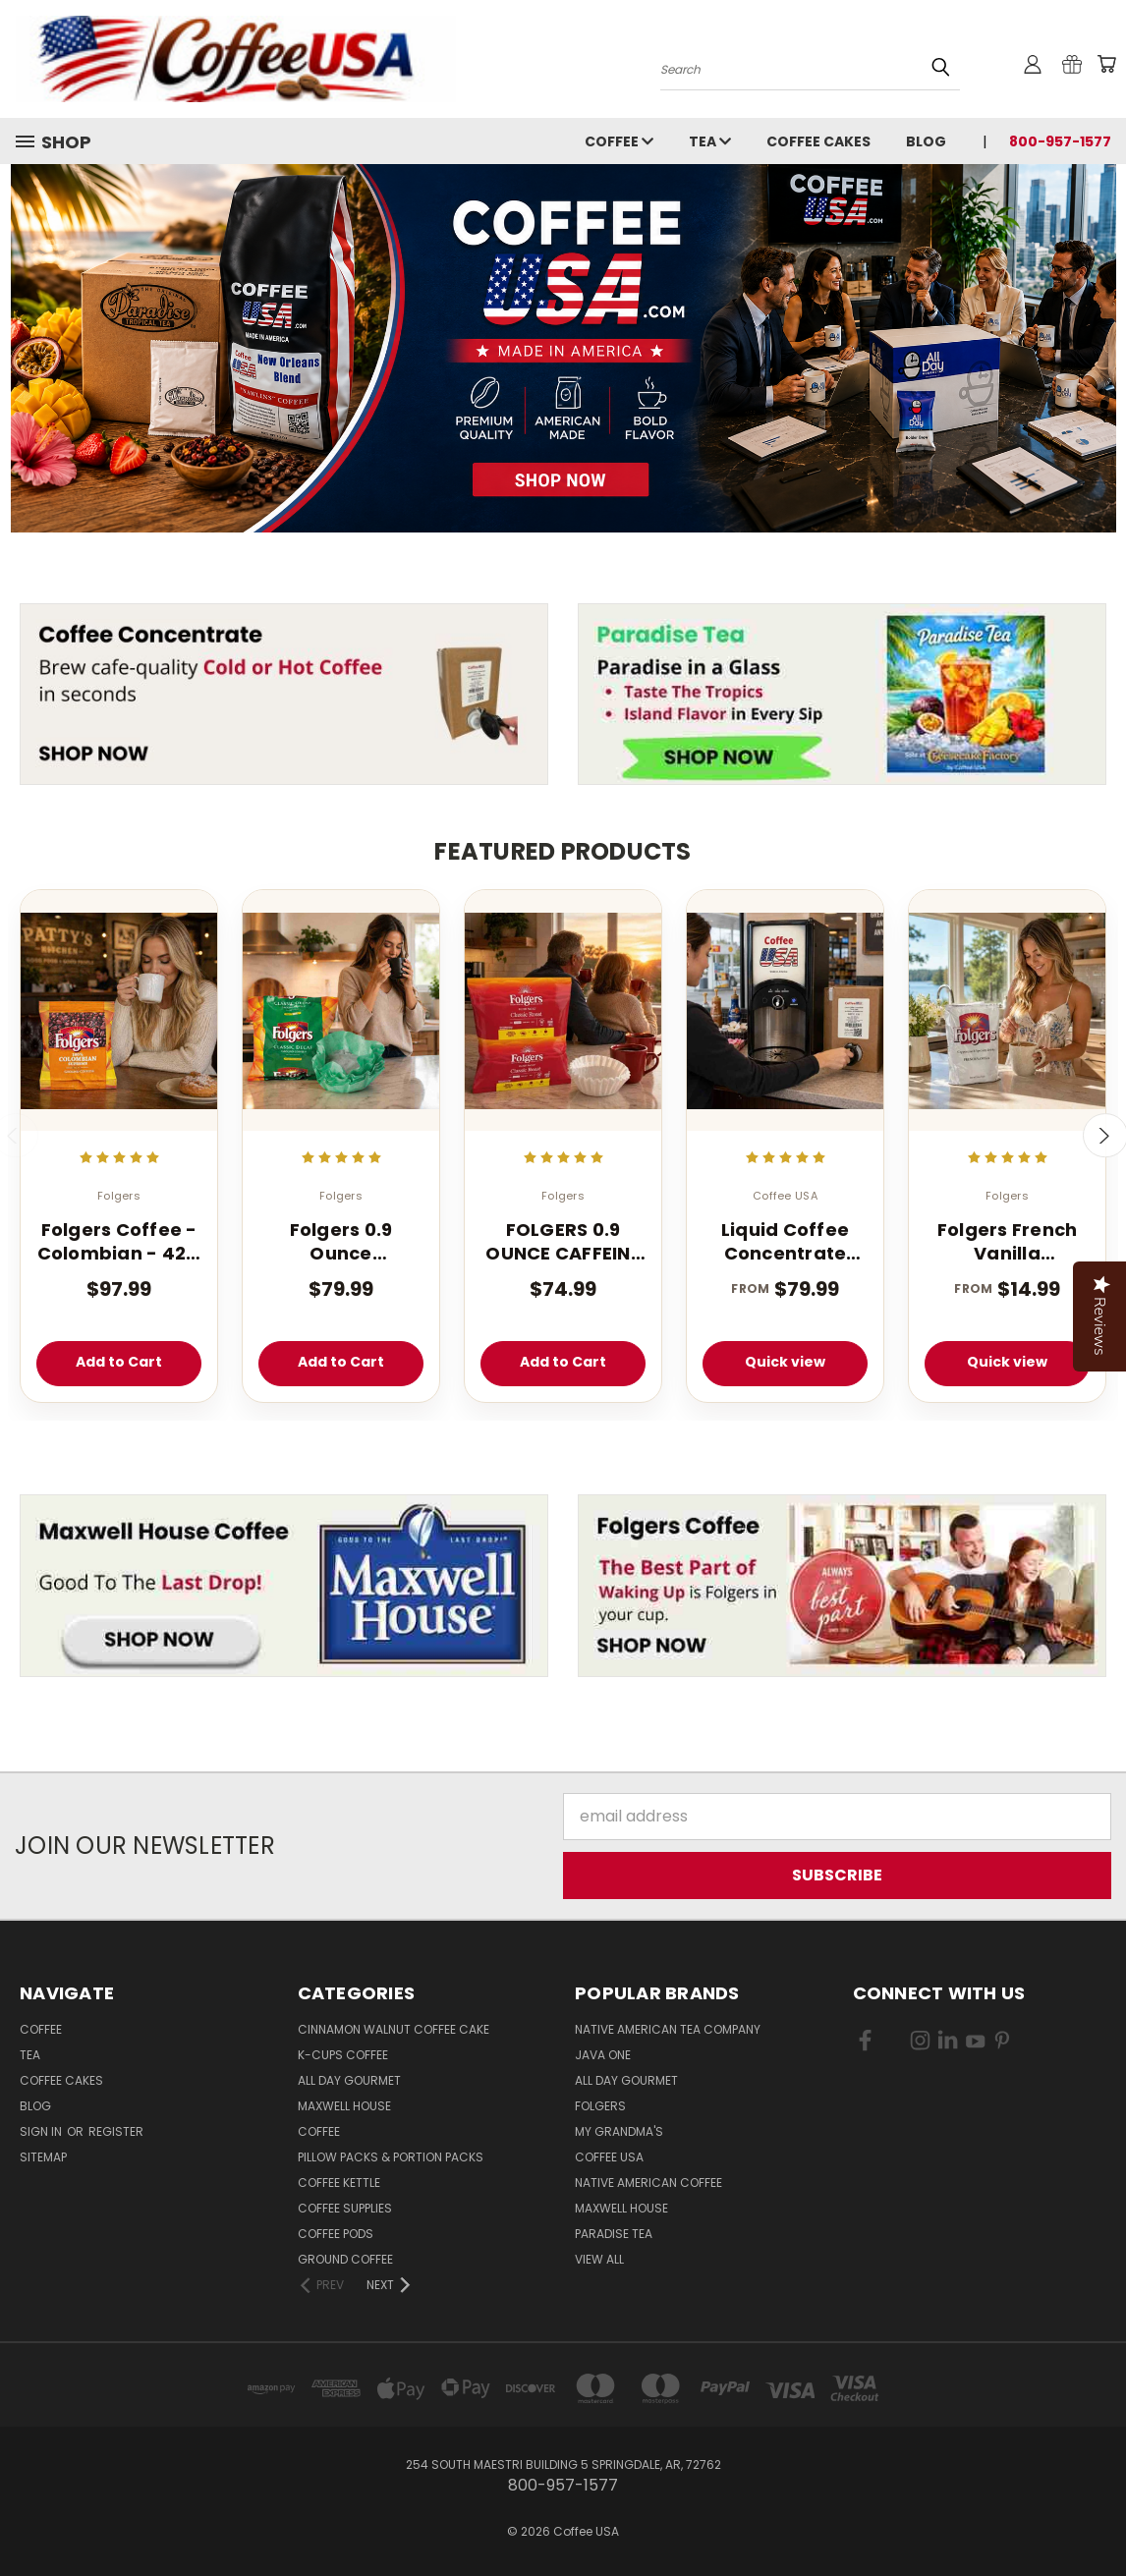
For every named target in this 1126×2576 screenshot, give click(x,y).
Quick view (785, 1362)
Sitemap (43, 2157)
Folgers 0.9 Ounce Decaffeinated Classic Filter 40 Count (340, 1241)
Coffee (619, 141)
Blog (926, 141)
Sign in (42, 2131)
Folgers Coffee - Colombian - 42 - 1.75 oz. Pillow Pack (119, 1241)
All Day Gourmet (349, 2080)
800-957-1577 (1060, 141)
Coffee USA (609, 2157)
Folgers (600, 2106)
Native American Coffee (648, 2182)
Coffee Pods (335, 2233)
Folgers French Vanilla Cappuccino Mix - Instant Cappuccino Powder (1007, 1241)
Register (115, 2131)
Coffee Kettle (339, 2182)
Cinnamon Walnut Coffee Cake (393, 2029)
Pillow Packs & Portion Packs (390, 2157)
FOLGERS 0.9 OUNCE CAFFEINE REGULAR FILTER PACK (563, 1241)
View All (599, 2259)
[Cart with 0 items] (1106, 64)
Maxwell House (344, 2106)
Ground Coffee (345, 2259)
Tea (710, 141)
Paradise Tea (613, 2233)
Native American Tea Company (667, 2029)
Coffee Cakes (818, 141)
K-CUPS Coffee (343, 2054)
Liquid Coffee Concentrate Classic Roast (785, 1241)
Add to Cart (119, 1362)
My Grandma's (619, 2131)
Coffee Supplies (345, 2208)
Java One (603, 2054)
